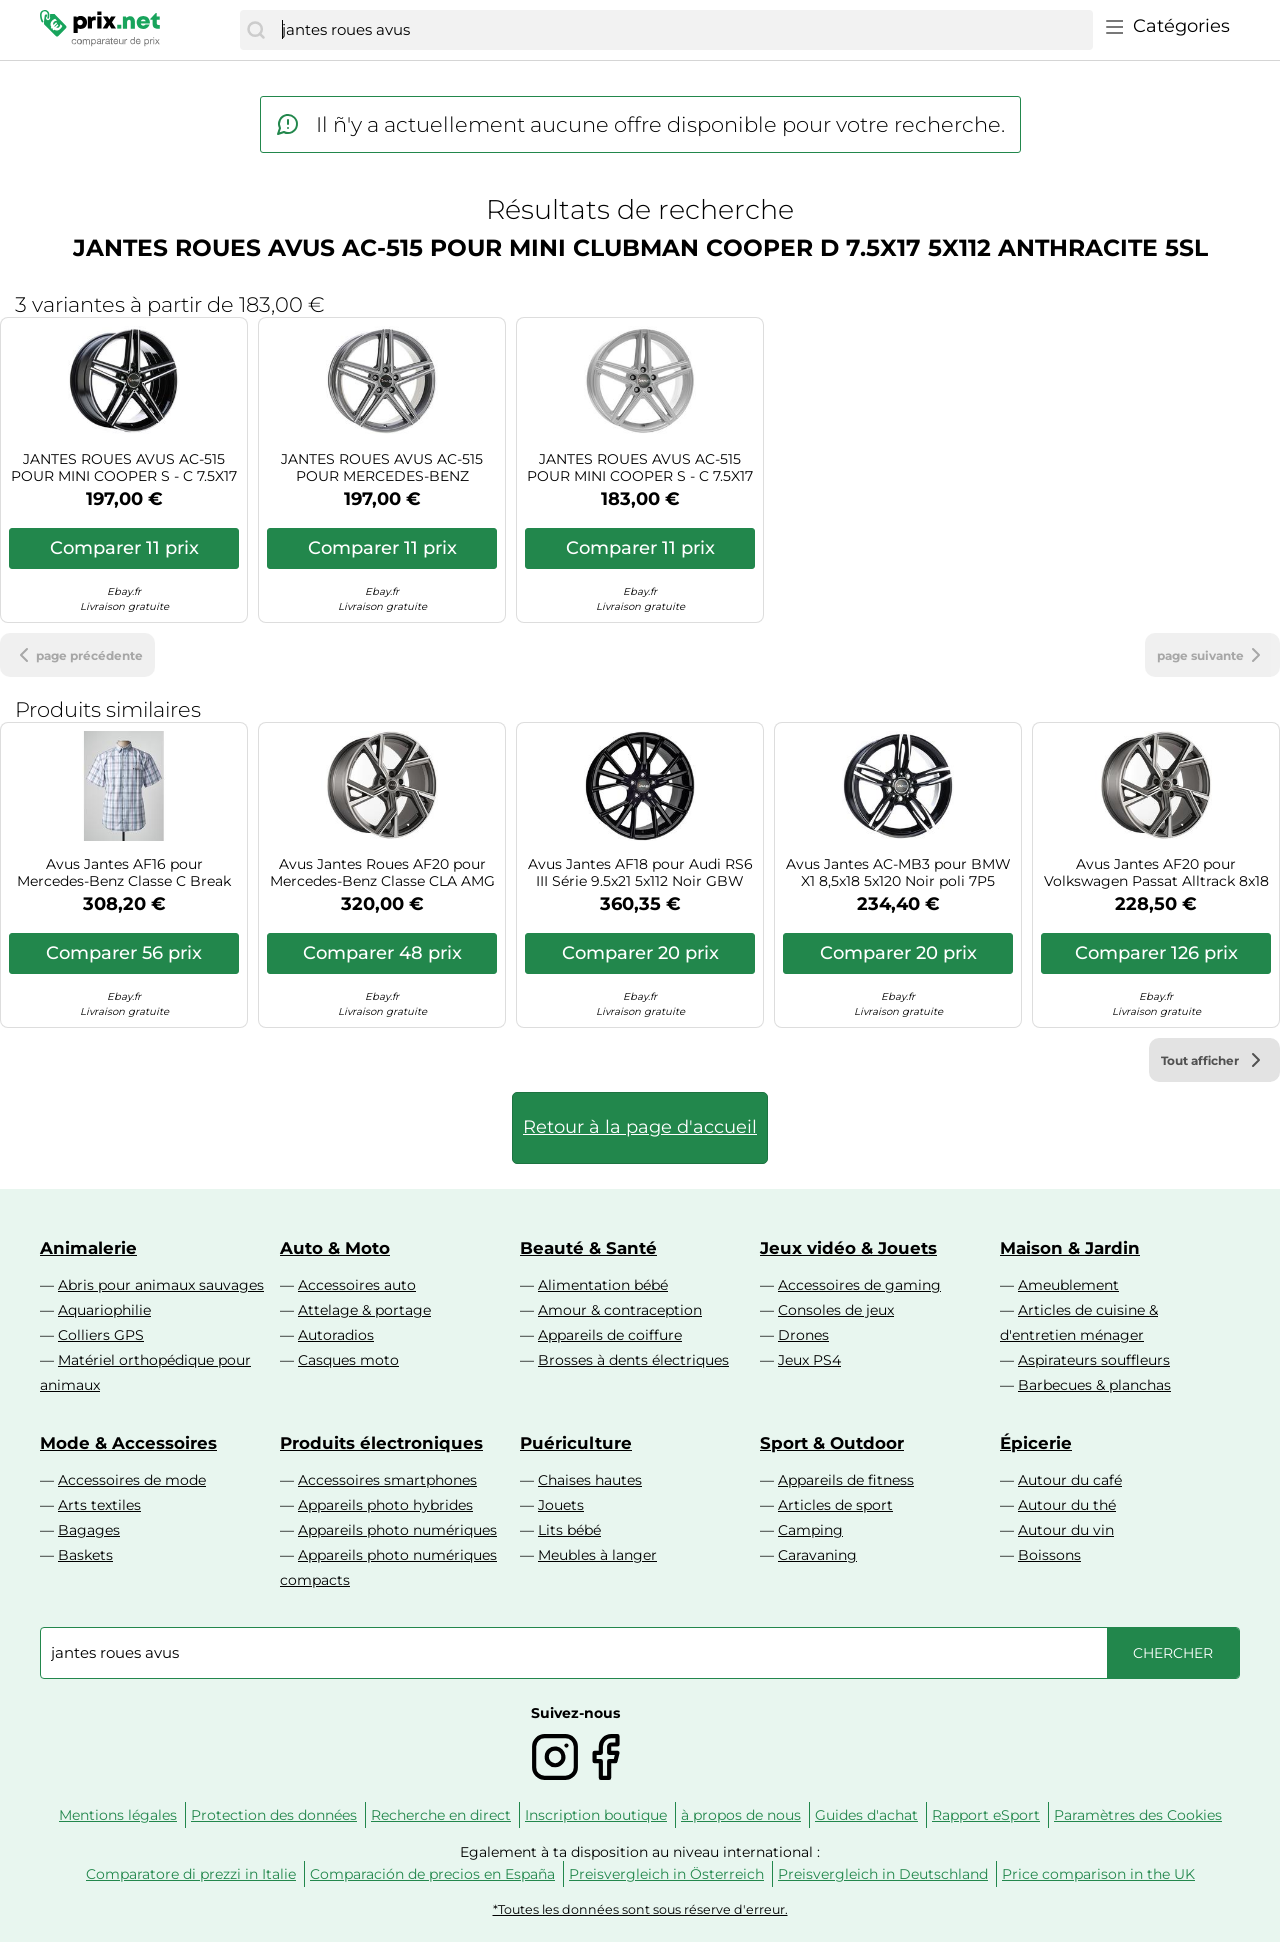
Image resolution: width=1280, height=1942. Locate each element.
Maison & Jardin (1070, 1248)
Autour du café (1070, 1480)
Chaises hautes (590, 1480)
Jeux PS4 (809, 1360)
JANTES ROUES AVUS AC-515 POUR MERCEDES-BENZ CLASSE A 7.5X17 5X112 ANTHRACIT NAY (382, 468)
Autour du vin (1066, 1530)
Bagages (89, 1530)
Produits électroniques (381, 1443)
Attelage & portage (364, 1310)
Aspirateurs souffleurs (1094, 1360)
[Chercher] (256, 30)
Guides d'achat (866, 1815)
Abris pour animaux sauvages (161, 1285)
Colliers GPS (101, 1335)
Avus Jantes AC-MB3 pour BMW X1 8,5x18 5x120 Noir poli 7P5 (898, 873)
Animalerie (88, 1248)
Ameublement (1068, 1285)
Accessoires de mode (132, 1480)
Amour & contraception (620, 1310)
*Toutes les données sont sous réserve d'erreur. (640, 1909)
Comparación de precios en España (432, 1874)
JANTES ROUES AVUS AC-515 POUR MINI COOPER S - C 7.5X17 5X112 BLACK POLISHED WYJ (124, 468)
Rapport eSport (986, 1815)
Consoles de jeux (836, 1310)
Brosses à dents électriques (633, 1360)
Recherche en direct (441, 1815)
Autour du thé (1067, 1505)
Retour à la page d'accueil (640, 1127)
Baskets (85, 1555)
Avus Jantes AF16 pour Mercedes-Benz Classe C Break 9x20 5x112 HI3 (124, 873)
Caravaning (817, 1555)
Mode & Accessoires (128, 1443)
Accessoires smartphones (387, 1480)
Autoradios (336, 1335)
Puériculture (576, 1443)
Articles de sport (835, 1505)
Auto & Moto (335, 1248)
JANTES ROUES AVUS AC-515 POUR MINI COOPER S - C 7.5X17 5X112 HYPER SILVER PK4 (640, 468)
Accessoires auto (357, 1285)
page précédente (77, 655)
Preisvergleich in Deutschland (883, 1874)
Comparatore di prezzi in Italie (191, 1874)
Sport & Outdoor (832, 1443)
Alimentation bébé (603, 1285)
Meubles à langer (597, 1555)
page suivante (1212, 655)
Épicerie (1036, 1443)
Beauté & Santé (588, 1248)
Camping (810, 1530)
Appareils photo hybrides (385, 1505)
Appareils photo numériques (397, 1530)
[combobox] (682, 30)
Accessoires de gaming (859, 1285)
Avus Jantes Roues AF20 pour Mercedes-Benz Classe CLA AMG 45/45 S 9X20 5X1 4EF (382, 873)
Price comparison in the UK (1098, 1874)
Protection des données (274, 1815)
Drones (803, 1335)
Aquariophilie (104, 1310)
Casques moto (348, 1360)
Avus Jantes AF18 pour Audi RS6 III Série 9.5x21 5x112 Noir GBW (640, 873)
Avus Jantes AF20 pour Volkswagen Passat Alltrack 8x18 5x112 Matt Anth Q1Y (1156, 873)
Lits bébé (569, 1530)
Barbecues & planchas (1094, 1385)
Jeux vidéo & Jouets (848, 1248)
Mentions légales (118, 1815)
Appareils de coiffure (610, 1335)
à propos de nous (741, 1815)
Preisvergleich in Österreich (666, 1874)
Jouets (561, 1505)
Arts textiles (99, 1505)
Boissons (1049, 1555)
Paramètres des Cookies (1138, 1815)
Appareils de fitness (846, 1480)
